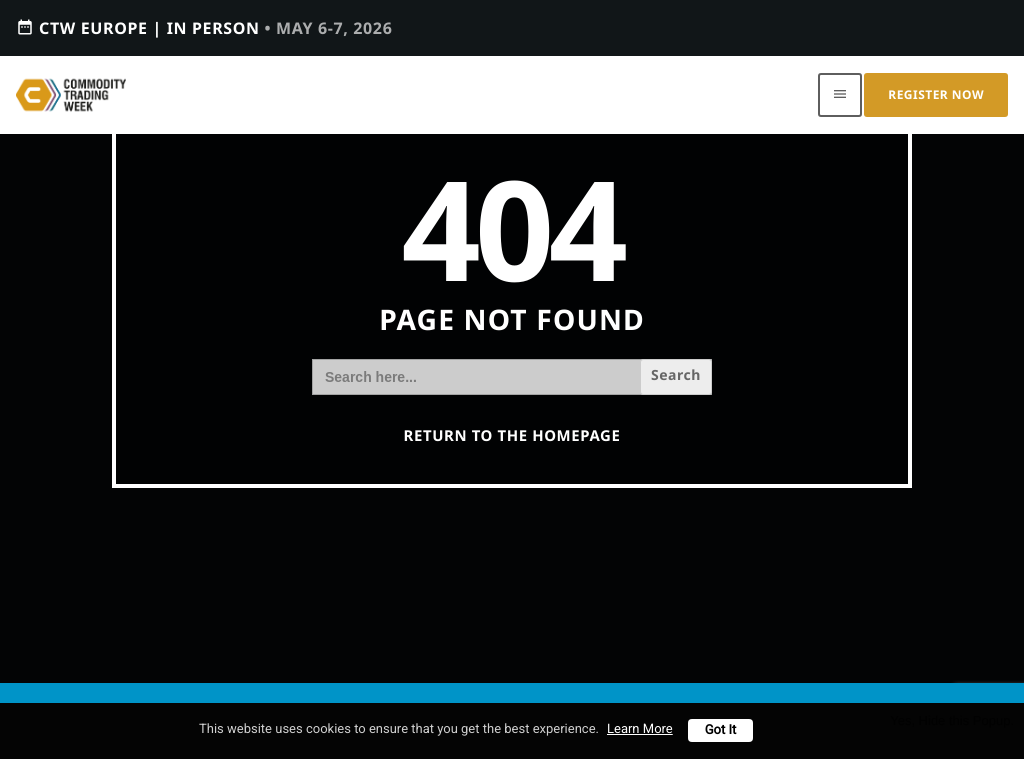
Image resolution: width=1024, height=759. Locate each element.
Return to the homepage (512, 436)
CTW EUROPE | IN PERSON (204, 27)
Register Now (936, 94)
